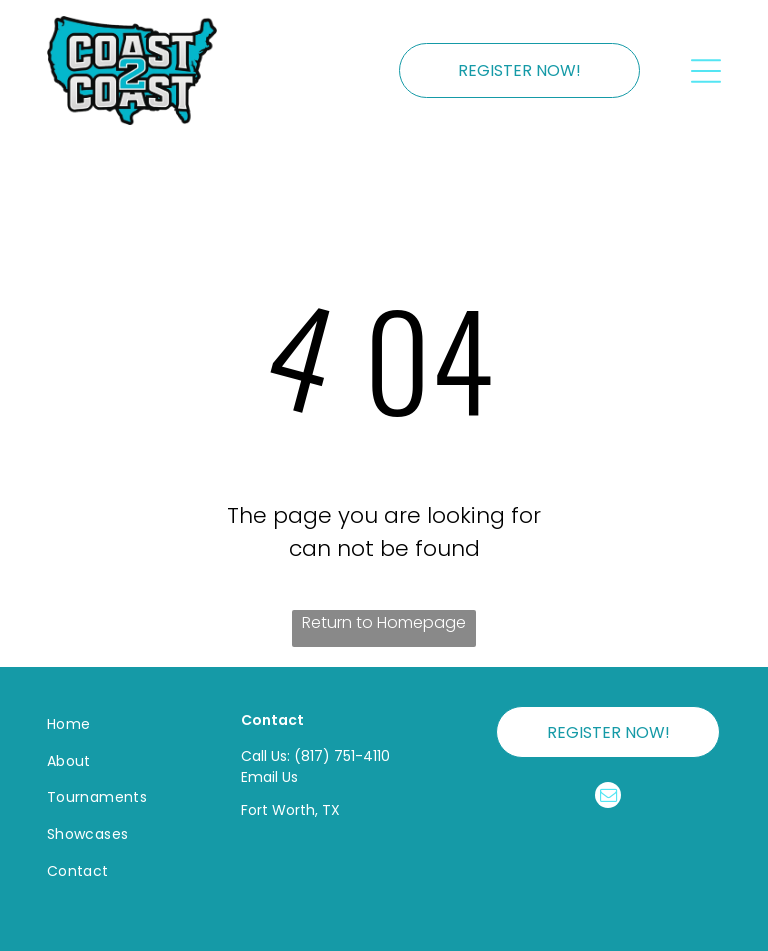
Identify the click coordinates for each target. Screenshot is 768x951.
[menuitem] (121, 724)
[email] (608, 797)
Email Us (269, 777)
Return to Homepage (384, 622)
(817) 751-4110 (342, 756)
